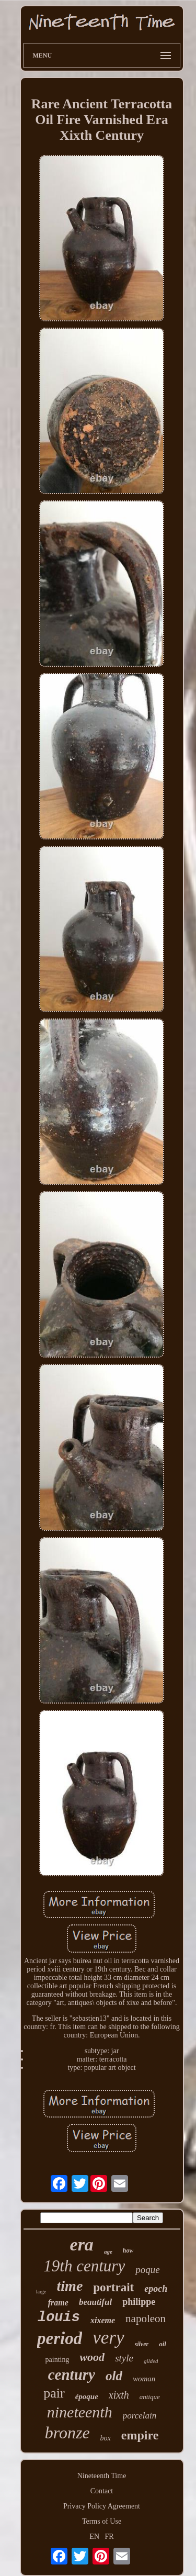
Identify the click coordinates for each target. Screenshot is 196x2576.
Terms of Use (101, 2521)
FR (109, 2536)
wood (92, 2357)
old (114, 2376)
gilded (151, 2361)
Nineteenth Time (101, 2476)
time (70, 2286)
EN (94, 2536)
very (108, 2337)
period (59, 2338)
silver (142, 2344)
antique (150, 2397)
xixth (119, 2395)
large (41, 2291)
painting (57, 2360)
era (82, 2244)
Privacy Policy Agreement (101, 2506)
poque (147, 2269)
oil (162, 2344)
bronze (67, 2432)
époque (86, 2396)
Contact (101, 2491)
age (108, 2251)
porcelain (140, 2416)
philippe (138, 2302)
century (71, 2374)
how (128, 2250)
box (105, 2438)
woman (144, 2379)
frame (58, 2302)
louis (59, 2317)
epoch (155, 2288)
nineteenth (79, 2412)
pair (53, 2393)
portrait (113, 2287)
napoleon (145, 2318)
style (124, 2358)
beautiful (95, 2302)
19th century (84, 2266)
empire (140, 2435)
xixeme (102, 2320)
